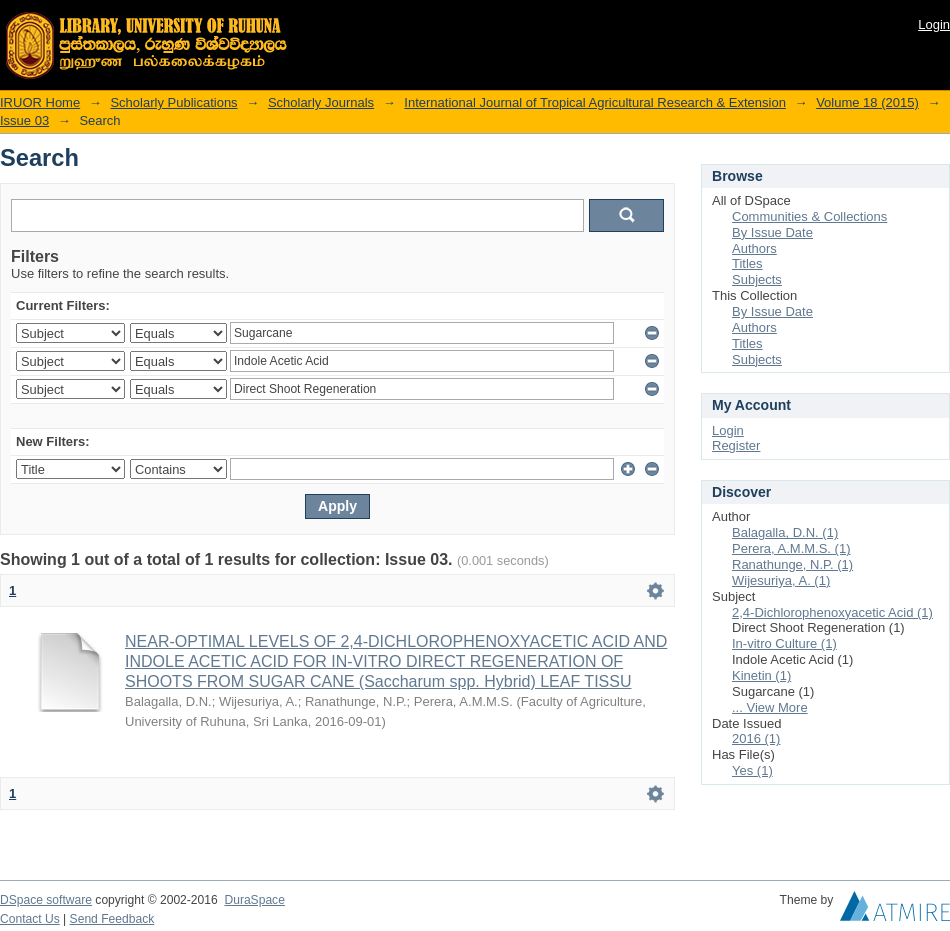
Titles (747, 263)
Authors (754, 248)
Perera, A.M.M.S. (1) (791, 548)
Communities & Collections (809, 216)
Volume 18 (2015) (867, 102)
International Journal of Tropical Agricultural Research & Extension (595, 102)
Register (736, 445)
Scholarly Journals (321, 102)
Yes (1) (752, 770)
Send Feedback (112, 919)
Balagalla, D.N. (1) (785, 532)
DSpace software (46, 900)
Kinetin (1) (761, 675)
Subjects (757, 279)
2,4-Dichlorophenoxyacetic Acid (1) (832, 612)
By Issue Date (772, 232)
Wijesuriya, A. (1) (781, 580)
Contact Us (30, 919)
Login (934, 24)
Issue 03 (24, 120)
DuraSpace (254, 900)
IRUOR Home (40, 102)
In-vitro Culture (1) (784, 643)
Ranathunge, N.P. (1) (792, 564)
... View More (770, 707)
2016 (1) (756, 738)
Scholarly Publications (173, 102)
